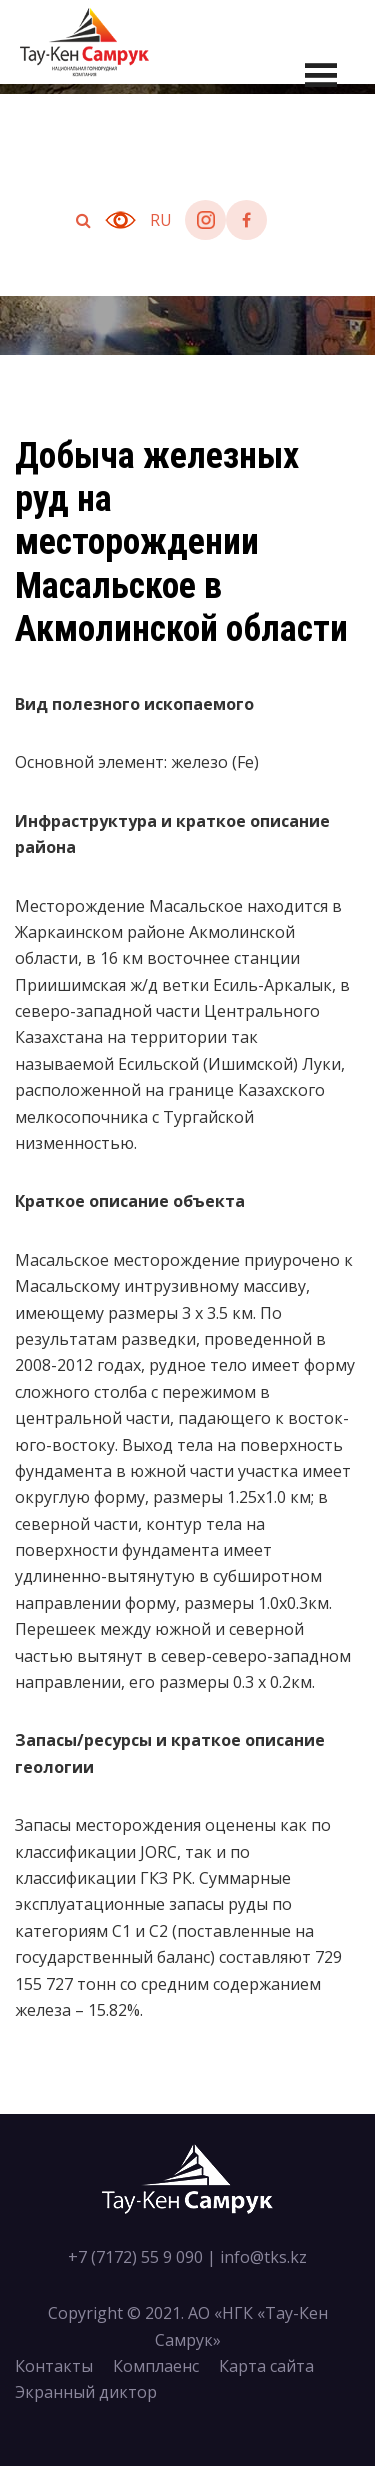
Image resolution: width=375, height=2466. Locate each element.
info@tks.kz (263, 2257)
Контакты (54, 2366)
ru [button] (161, 220)
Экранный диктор (86, 2392)
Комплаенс (156, 2366)
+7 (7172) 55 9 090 (135, 2257)
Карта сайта (266, 2366)
